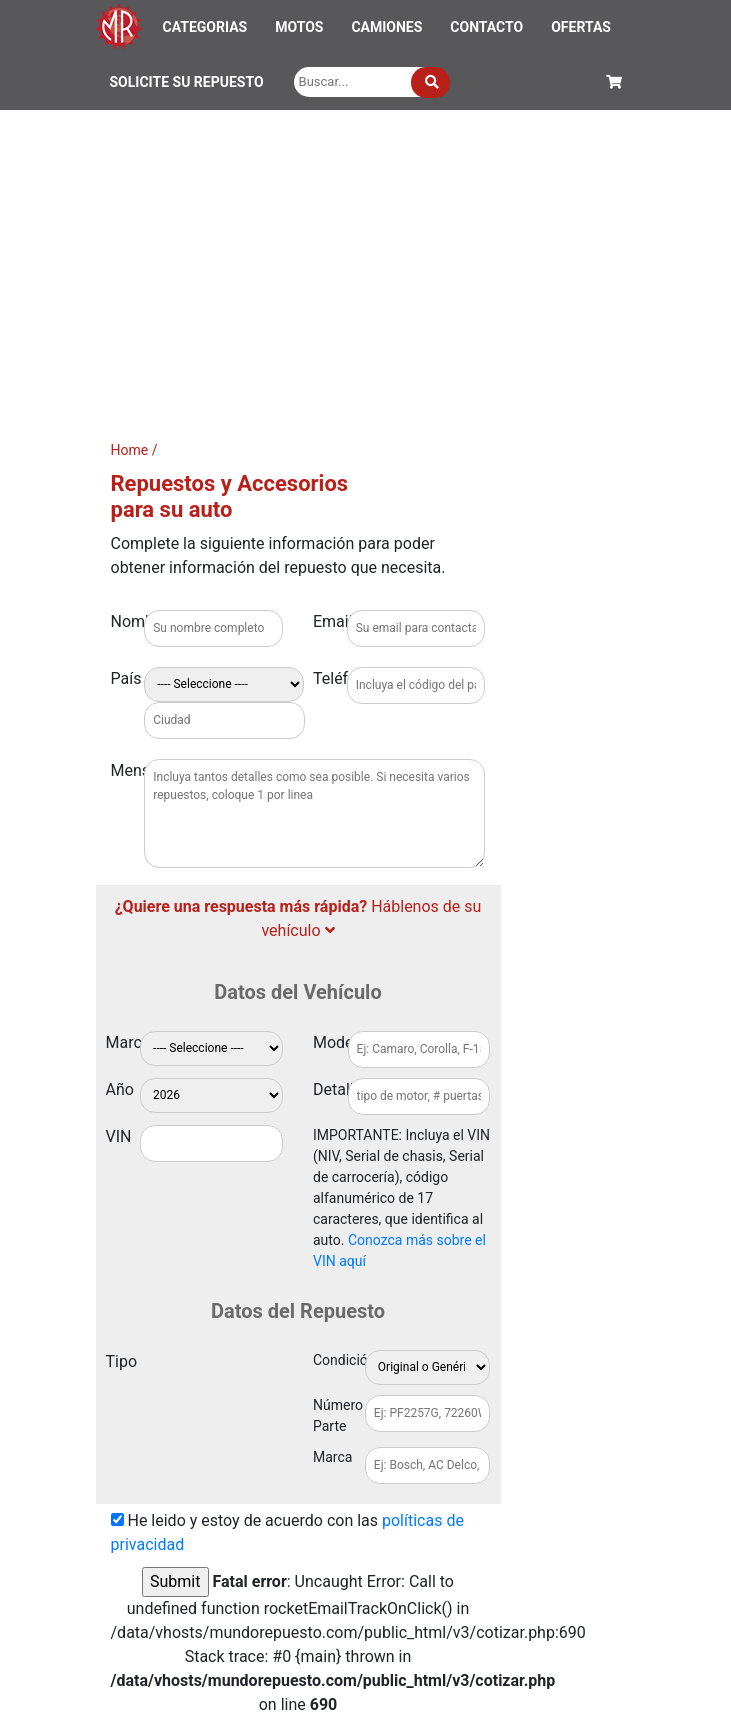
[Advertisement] (365, 260)
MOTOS (299, 27)
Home (130, 450)
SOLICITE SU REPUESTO (187, 82)
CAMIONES (386, 27)
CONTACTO (486, 27)
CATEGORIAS (205, 27)
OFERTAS (581, 27)
